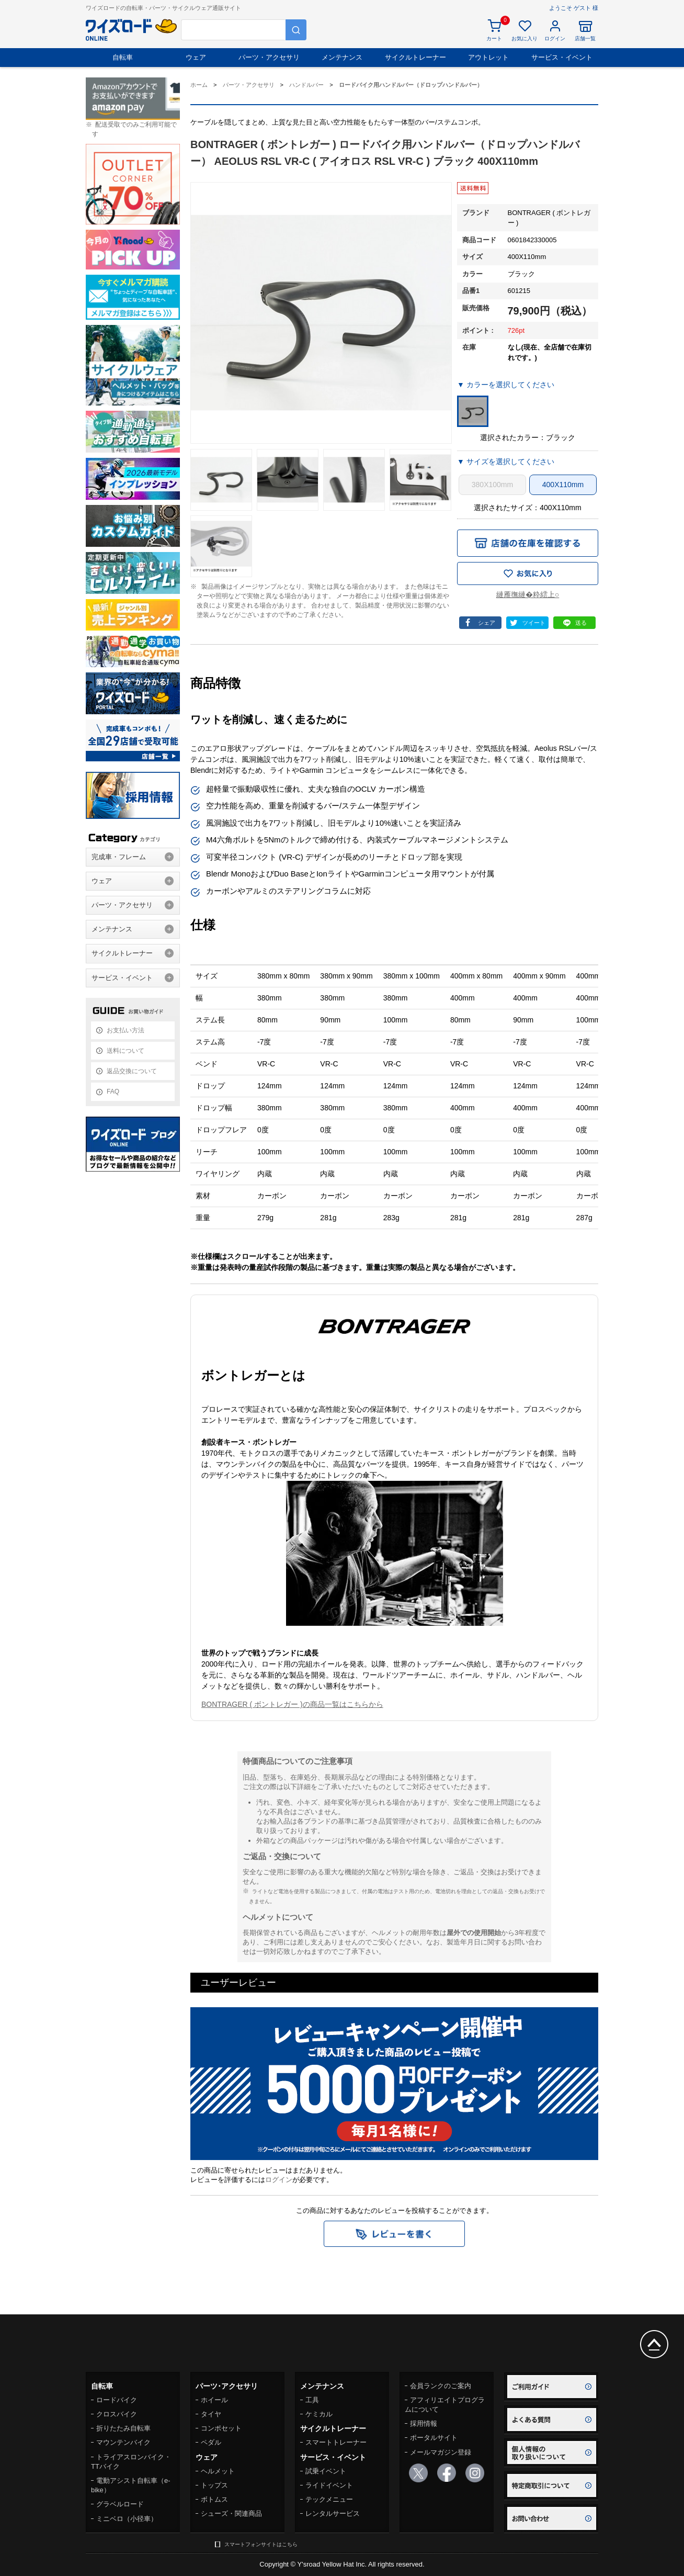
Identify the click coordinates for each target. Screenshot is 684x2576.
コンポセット (221, 2428)
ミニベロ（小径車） (126, 2519)
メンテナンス (342, 57)
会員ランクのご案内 (440, 2386)
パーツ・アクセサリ (269, 57)
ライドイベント (329, 2485)
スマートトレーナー (336, 2442)
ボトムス (214, 2499)
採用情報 (423, 2423)
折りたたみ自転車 (123, 2428)
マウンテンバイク (123, 2442)
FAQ (113, 1091)
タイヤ (211, 2414)
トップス (214, 2485)
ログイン (278, 2180)
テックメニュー (329, 2499)
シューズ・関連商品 (231, 2513)
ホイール (214, 2400)
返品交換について (132, 1071)
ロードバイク (116, 2400)
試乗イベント (325, 2471)
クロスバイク (116, 2414)
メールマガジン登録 (440, 2452)
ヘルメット (218, 2471)
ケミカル (319, 2414)
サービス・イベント (561, 57)
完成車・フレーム (119, 857)
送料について (125, 1050)
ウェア (196, 57)
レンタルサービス (332, 2513)
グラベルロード (120, 2504)
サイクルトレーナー (415, 57)
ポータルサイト (434, 2438)
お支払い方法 (125, 1030)
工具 (312, 2400)
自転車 (122, 57)
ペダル (211, 2442)
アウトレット (488, 57)
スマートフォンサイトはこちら (261, 2544)
